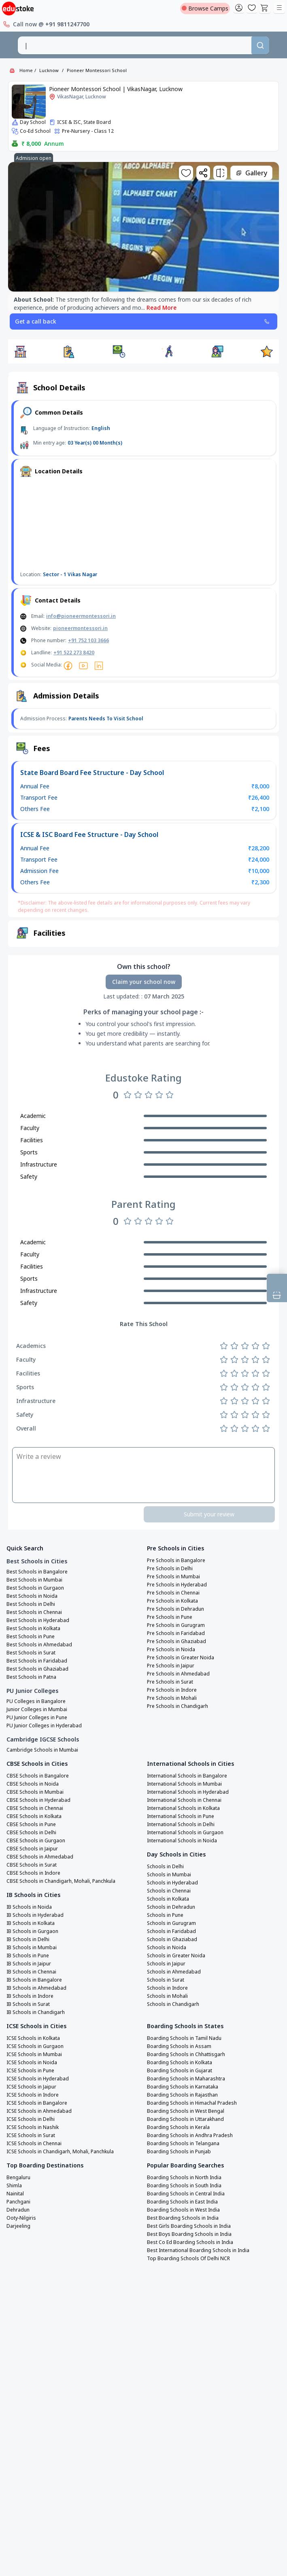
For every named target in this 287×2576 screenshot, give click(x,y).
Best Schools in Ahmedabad (39, 1644)
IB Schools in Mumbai (31, 1947)
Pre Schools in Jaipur (170, 1666)
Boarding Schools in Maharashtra (186, 2079)
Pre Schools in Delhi (170, 1568)
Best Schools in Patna (31, 1677)
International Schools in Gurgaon (185, 1832)
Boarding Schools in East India (182, 2202)
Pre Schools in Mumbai (173, 1576)
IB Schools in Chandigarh (35, 2012)
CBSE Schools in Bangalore (37, 1776)
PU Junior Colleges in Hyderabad (44, 1725)
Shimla (14, 2185)
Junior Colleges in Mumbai (36, 1709)
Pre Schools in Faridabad (176, 1633)
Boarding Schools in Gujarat (179, 2070)
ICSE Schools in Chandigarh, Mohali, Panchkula (60, 2151)
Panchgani (18, 2202)
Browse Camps (205, 8)
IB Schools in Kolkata (30, 1923)
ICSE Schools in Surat (30, 2135)
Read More (161, 307)
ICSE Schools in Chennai (34, 2143)
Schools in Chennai (169, 1891)
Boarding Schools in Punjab (179, 2151)
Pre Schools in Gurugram (176, 1625)
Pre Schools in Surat (170, 1682)
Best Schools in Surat (30, 1653)
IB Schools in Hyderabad (35, 1915)
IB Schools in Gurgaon (32, 1931)
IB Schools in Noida (29, 1907)
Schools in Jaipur (166, 1964)
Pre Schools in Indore (172, 1690)
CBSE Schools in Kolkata (34, 1816)
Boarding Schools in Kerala (178, 2127)
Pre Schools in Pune (169, 1617)
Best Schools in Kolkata (33, 1628)
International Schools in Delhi (181, 1824)
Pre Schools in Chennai (173, 1593)
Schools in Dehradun (171, 1907)
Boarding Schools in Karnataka (182, 2087)
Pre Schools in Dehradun (175, 1609)
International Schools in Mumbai (184, 1784)
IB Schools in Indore (29, 1996)
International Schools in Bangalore (187, 1776)
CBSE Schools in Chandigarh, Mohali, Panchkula (60, 1881)
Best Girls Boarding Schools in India (189, 2226)
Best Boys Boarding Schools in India (189, 2234)
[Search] (260, 45)
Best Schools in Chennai (34, 1612)
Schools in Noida (166, 1947)
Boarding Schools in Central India (186, 2194)
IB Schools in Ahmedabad (36, 1988)
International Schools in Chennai (184, 1800)
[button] (20, 351)
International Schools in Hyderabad (188, 1792)
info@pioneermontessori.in (81, 616)
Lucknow (49, 70)
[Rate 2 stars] (138, 1095)
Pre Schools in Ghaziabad (176, 1641)
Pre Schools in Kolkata (172, 1601)
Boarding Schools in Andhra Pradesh (190, 2135)
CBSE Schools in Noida (32, 1784)
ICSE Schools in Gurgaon (35, 2046)
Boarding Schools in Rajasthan (182, 2095)
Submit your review (209, 1514)
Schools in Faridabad (171, 1931)
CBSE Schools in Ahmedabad (39, 1857)
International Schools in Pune (180, 1816)
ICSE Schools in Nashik (32, 2127)
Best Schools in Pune (30, 1636)
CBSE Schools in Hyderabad (38, 1800)
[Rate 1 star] (127, 1095)
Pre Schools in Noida (171, 1649)
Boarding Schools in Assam (179, 2046)
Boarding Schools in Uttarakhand (185, 2119)
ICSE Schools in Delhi (30, 2119)
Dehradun (18, 2210)
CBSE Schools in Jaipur (32, 1849)
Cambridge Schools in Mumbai (42, 1750)
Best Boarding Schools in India (183, 2218)
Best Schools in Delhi (30, 1604)
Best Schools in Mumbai (34, 1580)
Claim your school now (143, 982)
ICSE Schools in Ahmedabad (39, 2111)
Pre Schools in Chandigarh (177, 1706)
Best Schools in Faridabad (36, 1661)
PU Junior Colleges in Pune (36, 1717)
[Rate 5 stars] (169, 1095)
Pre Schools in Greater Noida (180, 1657)
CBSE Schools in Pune (31, 1824)
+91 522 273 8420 (73, 652)
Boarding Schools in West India (183, 2210)
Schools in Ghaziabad (172, 1939)
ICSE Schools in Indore (32, 2095)
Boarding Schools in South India (184, 2185)
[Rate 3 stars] (148, 1095)
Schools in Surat (165, 1980)
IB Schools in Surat (28, 2004)
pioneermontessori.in (80, 628)
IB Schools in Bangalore (34, 1980)
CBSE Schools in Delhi (31, 1832)
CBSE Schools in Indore (33, 1873)
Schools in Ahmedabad (174, 1972)
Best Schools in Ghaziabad (37, 1669)
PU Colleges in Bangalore (36, 1701)
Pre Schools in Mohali (172, 1698)
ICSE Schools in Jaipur (31, 2087)
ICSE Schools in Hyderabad (37, 2079)
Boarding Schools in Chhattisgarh (186, 2054)
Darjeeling (18, 2226)
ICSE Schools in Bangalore (36, 2103)
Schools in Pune (165, 1915)
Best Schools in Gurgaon (35, 1588)
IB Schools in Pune (27, 1955)
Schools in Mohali (167, 1996)
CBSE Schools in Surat (31, 1865)
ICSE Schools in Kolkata (33, 2038)
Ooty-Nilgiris (21, 2218)
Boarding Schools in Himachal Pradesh (192, 2103)
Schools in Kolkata (168, 1899)
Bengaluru (18, 2177)
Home (26, 70)
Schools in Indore (167, 1988)
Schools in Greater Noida (176, 1955)
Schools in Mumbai (169, 1874)
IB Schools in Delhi (27, 1939)
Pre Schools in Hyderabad (177, 1585)
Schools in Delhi (165, 1866)
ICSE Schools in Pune (30, 2070)
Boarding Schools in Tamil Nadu (184, 2038)
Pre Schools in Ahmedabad (178, 1674)
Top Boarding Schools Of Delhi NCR (188, 2258)
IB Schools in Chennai (31, 1972)
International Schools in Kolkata (183, 1808)
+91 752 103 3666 (88, 640)
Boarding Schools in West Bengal (185, 2111)
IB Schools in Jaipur (28, 1964)
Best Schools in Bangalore (37, 1572)
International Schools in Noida (182, 1840)
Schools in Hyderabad (172, 1883)
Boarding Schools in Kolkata (179, 2062)
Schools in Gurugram (171, 1923)
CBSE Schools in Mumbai (35, 1792)
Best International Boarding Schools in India (198, 2250)
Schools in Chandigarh (173, 2004)
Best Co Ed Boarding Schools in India (190, 2242)
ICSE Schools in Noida (31, 2062)
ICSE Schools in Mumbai (34, 2054)
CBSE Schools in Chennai (34, 1808)
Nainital (15, 2194)
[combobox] (134, 45)
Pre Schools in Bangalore (176, 1560)
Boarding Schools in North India (184, 2177)
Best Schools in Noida (31, 1596)
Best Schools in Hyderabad (37, 1620)
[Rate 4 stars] (159, 1095)
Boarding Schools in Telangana (183, 2143)
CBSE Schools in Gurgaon (35, 1840)
